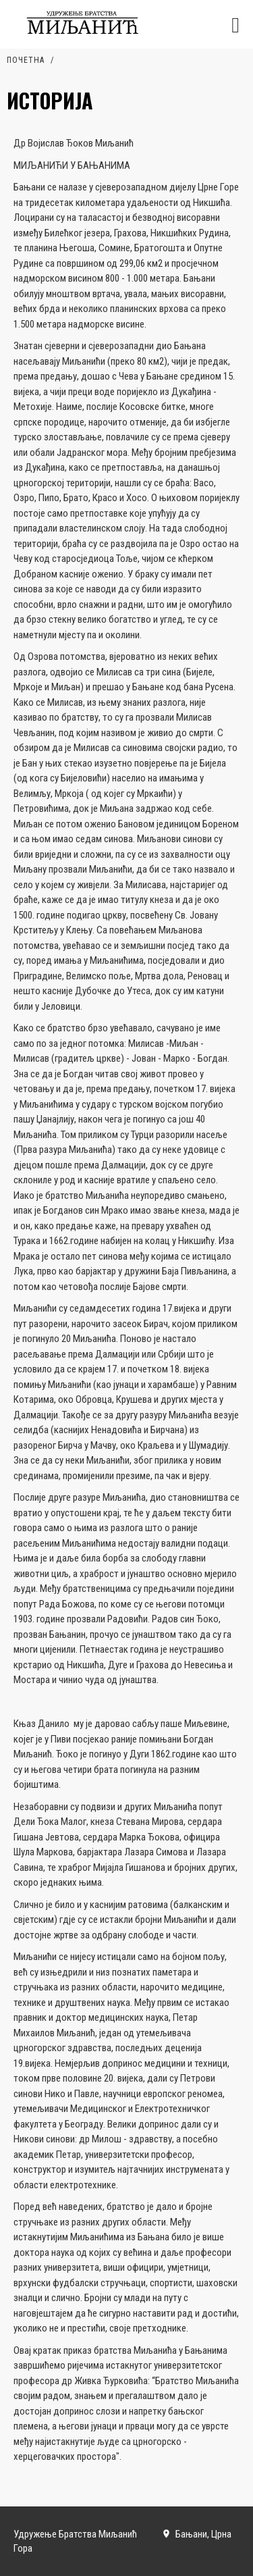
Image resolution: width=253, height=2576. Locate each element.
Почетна (26, 60)
